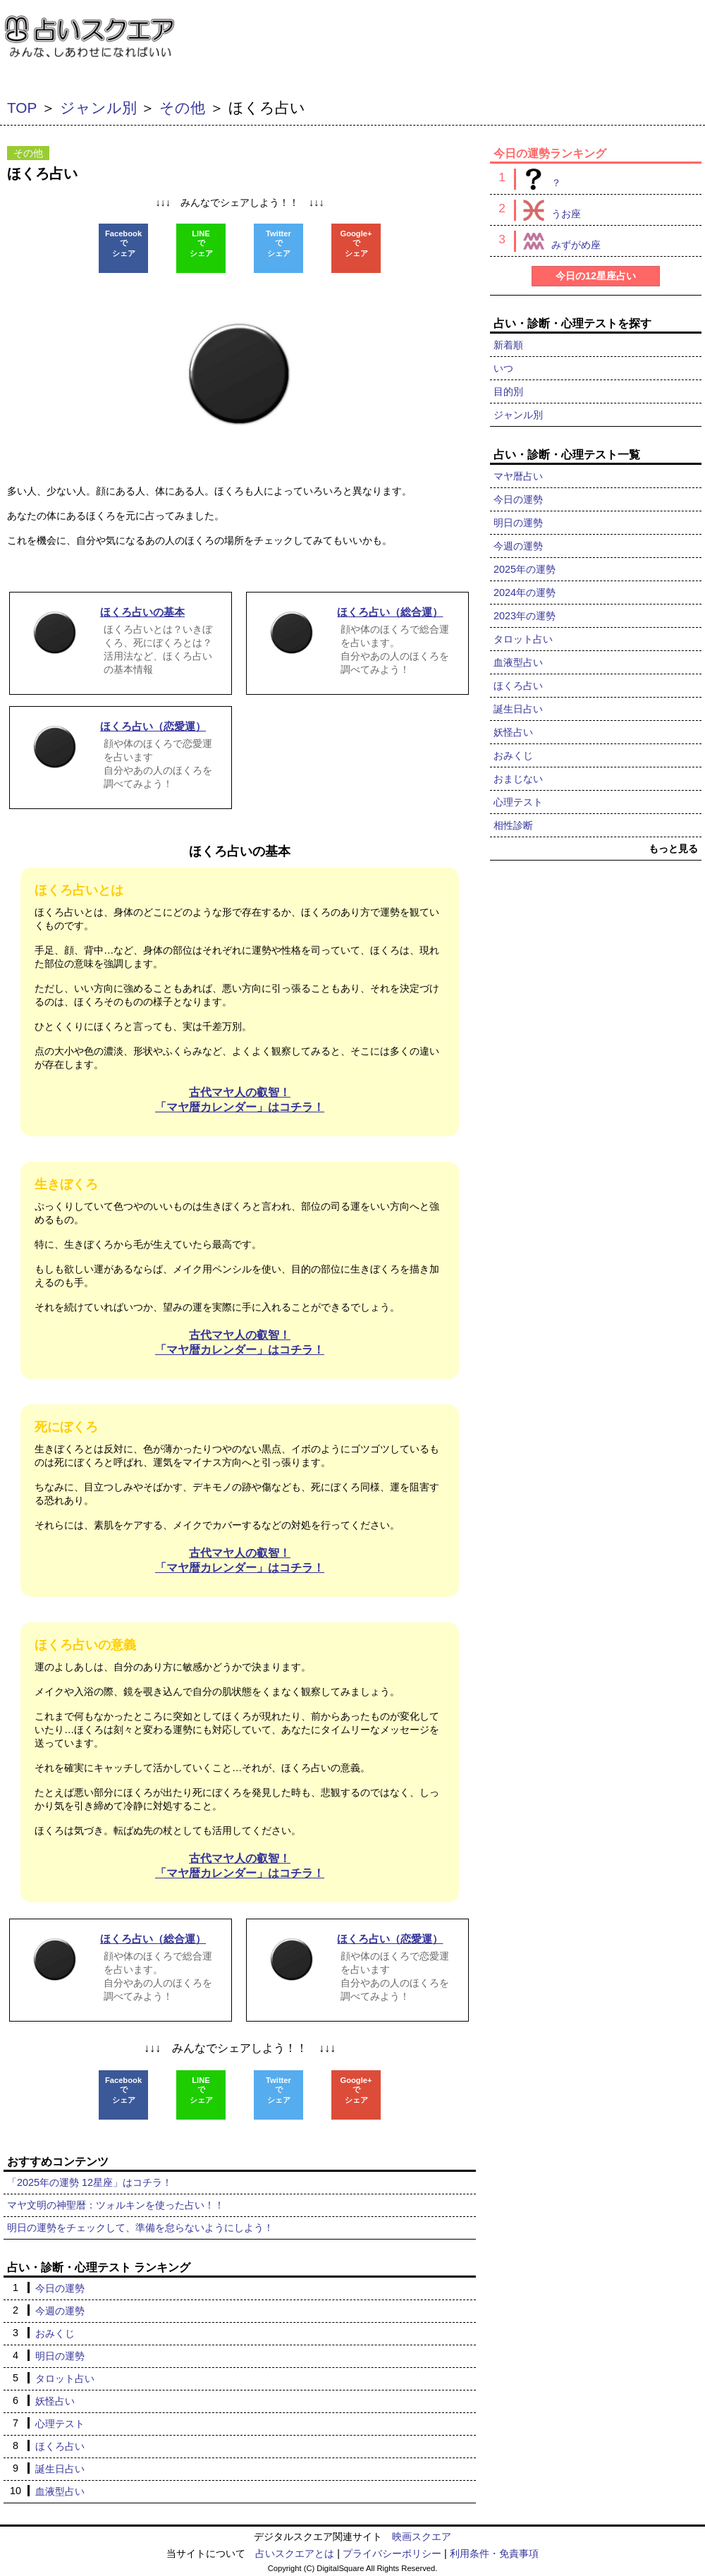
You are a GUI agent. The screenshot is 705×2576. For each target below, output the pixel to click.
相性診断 (513, 825)
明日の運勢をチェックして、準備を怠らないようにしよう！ (140, 2227)
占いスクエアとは (294, 2553)
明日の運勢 (60, 2356)
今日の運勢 (60, 2288)
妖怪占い (55, 2401)
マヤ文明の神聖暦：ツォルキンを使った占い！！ (115, 2205)
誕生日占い (60, 2468)
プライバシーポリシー (392, 2553)
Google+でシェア (356, 243)
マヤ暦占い (518, 476)
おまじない (518, 778)
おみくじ (55, 2333)
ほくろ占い (60, 2446)
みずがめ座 (557, 241)
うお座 (547, 210)
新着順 (508, 345)
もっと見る (673, 848)
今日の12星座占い (596, 275)
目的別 (508, 391)
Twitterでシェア (278, 243)
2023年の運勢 (525, 615)
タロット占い (64, 2378)
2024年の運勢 (525, 592)
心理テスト (60, 2423)
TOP (22, 107)
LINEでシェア (201, 243)
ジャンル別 (98, 107)
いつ (503, 368)
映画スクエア (421, 2536)
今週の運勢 (60, 2310)
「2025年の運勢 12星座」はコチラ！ (89, 2182)
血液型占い (60, 2491)
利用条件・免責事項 (494, 2553)
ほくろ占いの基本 (239, 851)
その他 (182, 107)
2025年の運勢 (525, 569)
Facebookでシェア (123, 243)
